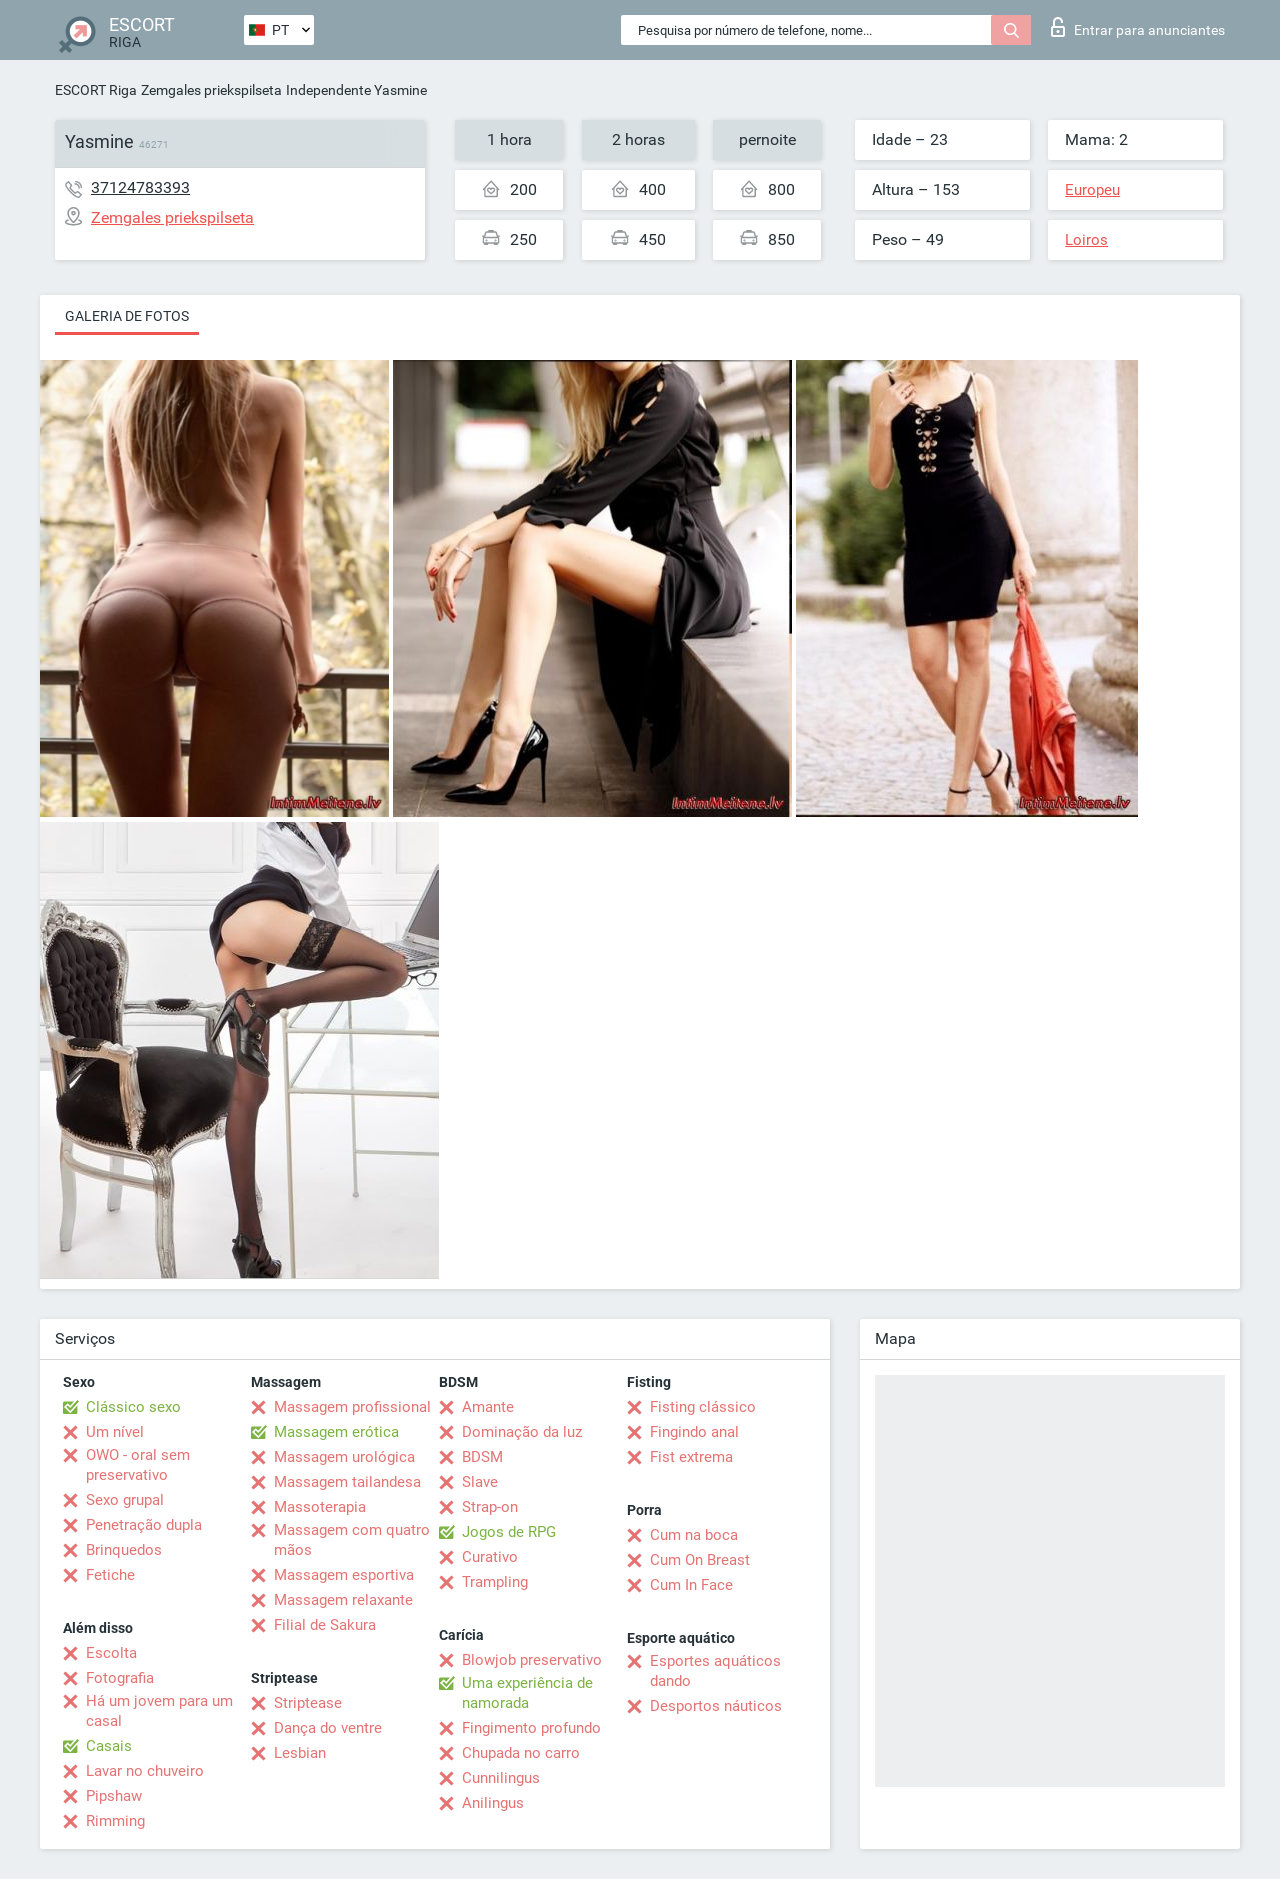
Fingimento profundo (531, 1728)
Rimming (115, 1821)
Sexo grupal (125, 1500)
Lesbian (300, 1753)
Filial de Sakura (325, 1625)
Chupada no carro (521, 1753)
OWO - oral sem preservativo (138, 1465)
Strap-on (490, 1507)
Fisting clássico (703, 1407)
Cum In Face (691, 1585)
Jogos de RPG (509, 1532)
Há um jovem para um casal (159, 1711)
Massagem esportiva (344, 1575)
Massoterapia (320, 1507)
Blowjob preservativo (532, 1660)
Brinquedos (124, 1550)
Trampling (495, 1582)
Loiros (1086, 240)
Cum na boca (694, 1535)
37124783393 (140, 187)
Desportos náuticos (716, 1706)
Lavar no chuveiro (145, 1771)
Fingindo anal (694, 1432)
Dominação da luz (522, 1432)
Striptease (308, 1703)
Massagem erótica (336, 1432)
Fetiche (110, 1575)
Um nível (115, 1432)
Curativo (490, 1557)
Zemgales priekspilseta (211, 90)
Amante (488, 1407)
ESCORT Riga (96, 90)
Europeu (1092, 190)
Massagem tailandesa (347, 1482)
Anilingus (493, 1803)
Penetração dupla (144, 1525)
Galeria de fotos (127, 316)
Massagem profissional (352, 1407)
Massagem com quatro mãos (352, 1540)
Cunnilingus (501, 1778)
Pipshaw (114, 1796)
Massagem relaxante (343, 1600)
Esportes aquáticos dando (715, 1671)
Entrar (1138, 27)
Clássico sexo (133, 1407)
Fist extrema (691, 1457)
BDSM (482, 1457)
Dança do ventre (328, 1728)
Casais (109, 1746)
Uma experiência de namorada (527, 1693)
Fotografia (120, 1678)
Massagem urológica (344, 1457)
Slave (480, 1482)
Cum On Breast (700, 1560)
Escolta (111, 1653)
